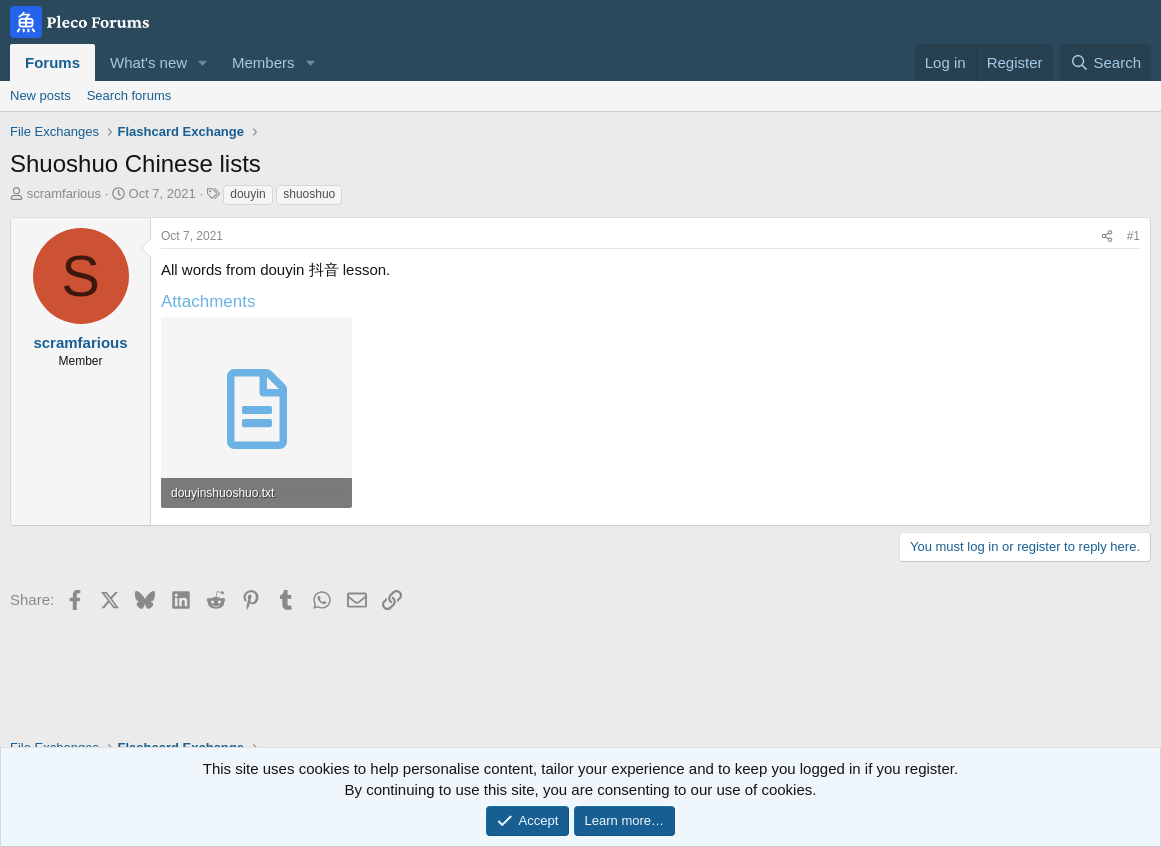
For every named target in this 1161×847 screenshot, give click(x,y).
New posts (40, 95)
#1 (1133, 236)
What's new (148, 62)
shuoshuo (309, 194)
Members (263, 62)
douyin (247, 194)
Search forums (129, 95)
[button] (203, 62)
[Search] (1105, 62)
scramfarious (64, 193)
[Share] (1107, 236)
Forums (52, 62)
